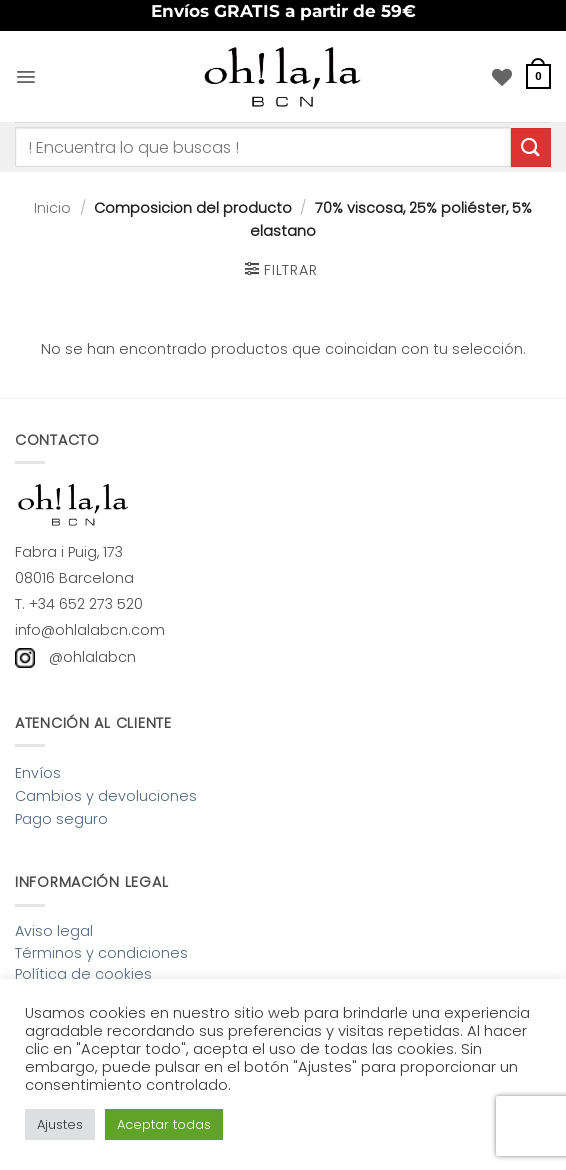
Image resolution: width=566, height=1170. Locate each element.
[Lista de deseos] (502, 77)
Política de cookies (83, 974)
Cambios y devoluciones (106, 796)
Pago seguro (61, 819)
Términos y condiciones (101, 953)
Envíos (38, 773)
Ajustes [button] (60, 1124)
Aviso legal (54, 931)
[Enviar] (531, 147)
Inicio (52, 208)
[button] (26, 76)
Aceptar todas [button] (164, 1124)
